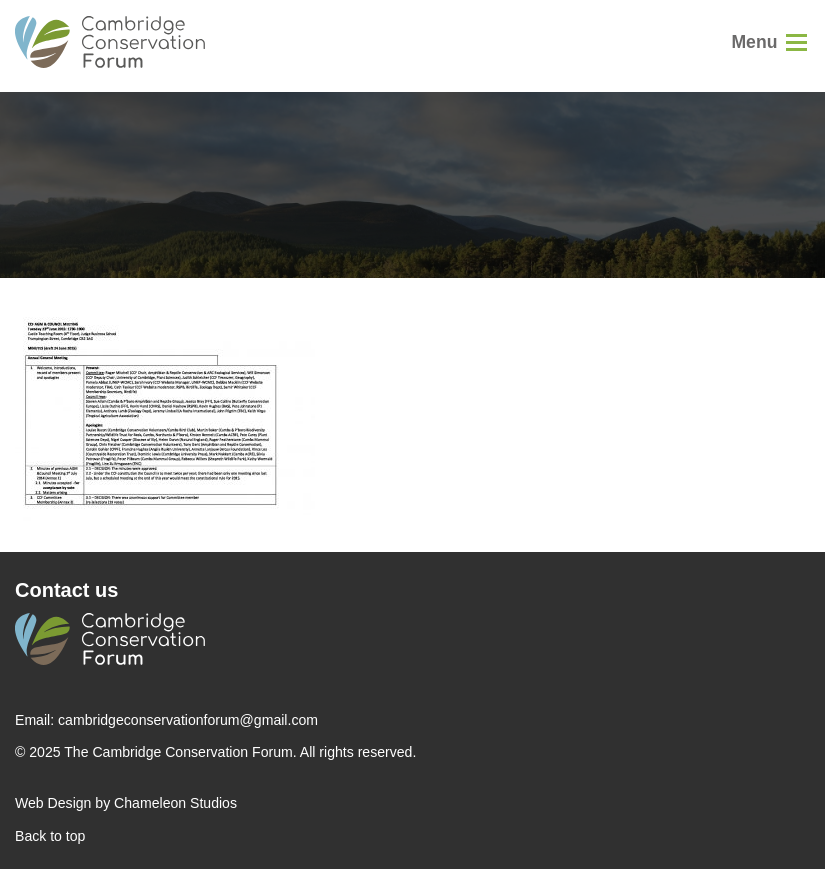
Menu (754, 42)
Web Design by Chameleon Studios (126, 803)
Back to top (50, 836)
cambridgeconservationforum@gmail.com (188, 720)
